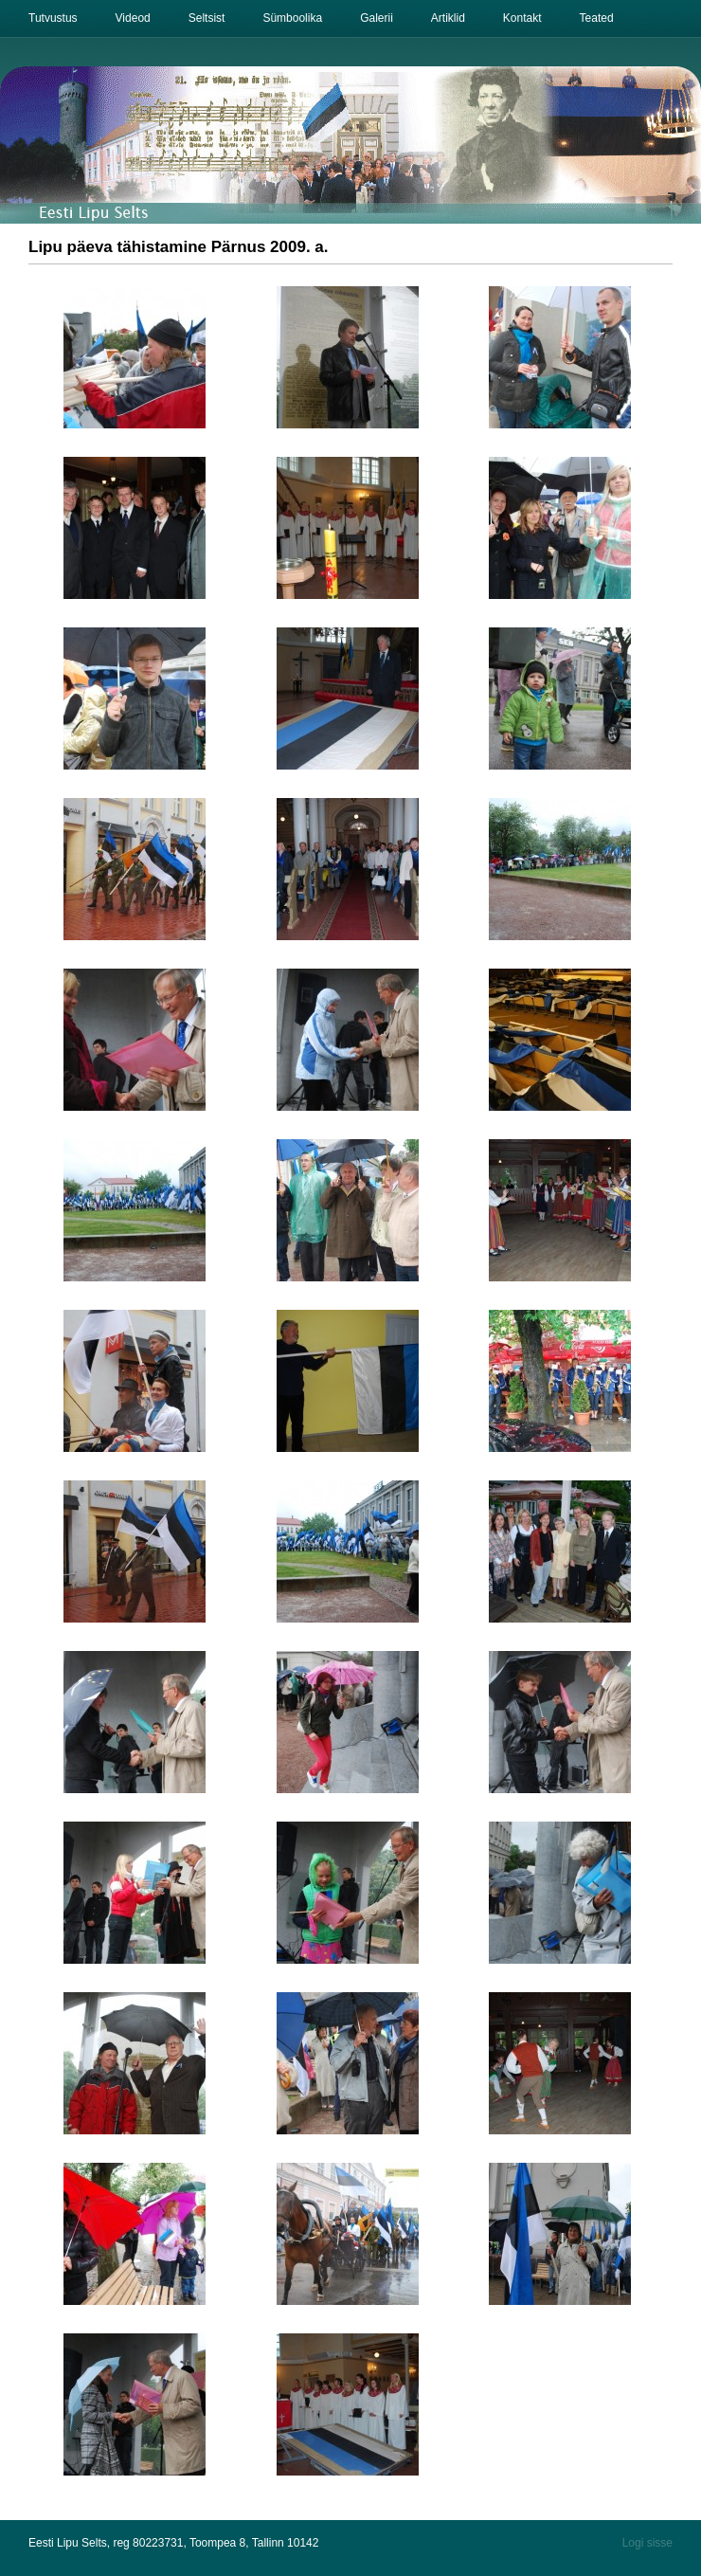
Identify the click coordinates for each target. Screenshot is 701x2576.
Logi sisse (647, 2542)
